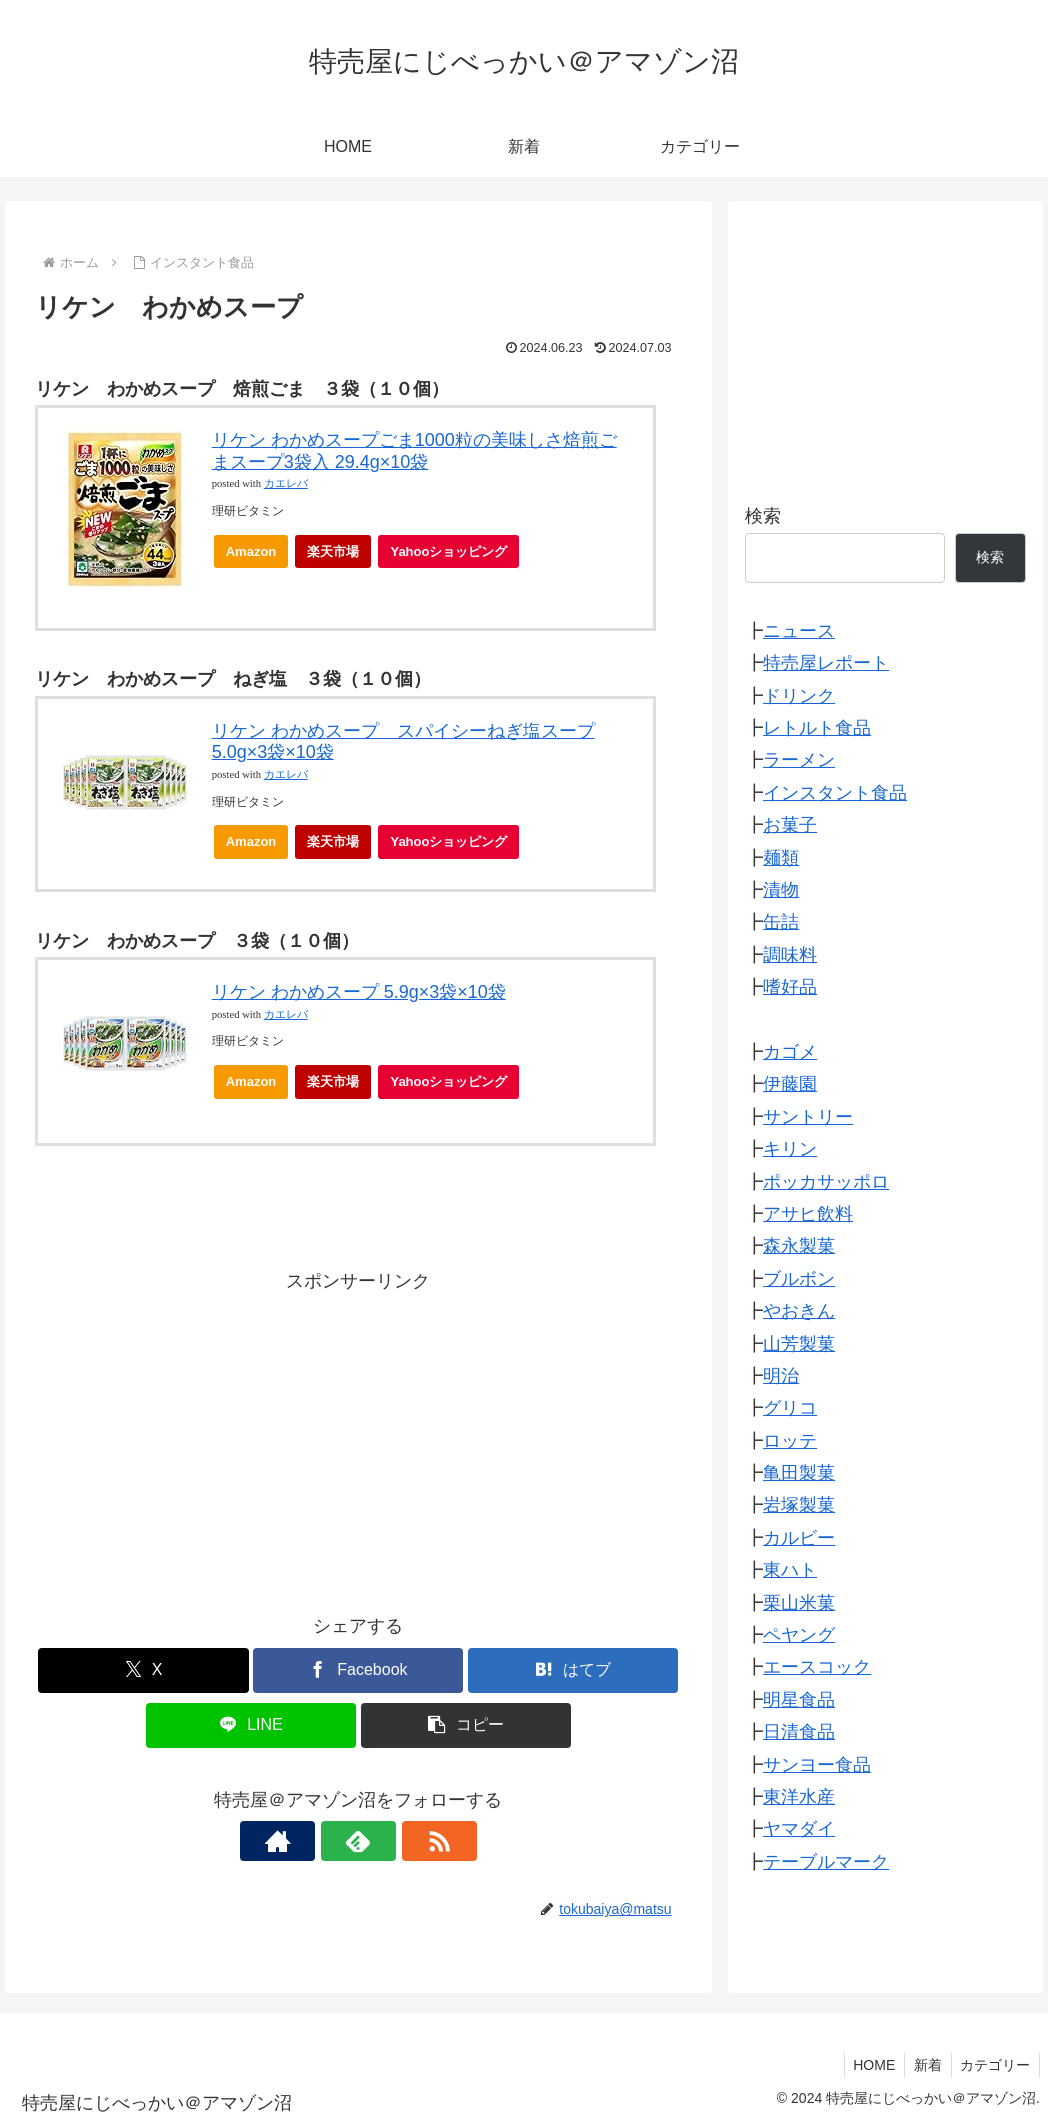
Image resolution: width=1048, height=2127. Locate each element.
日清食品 (799, 1732)
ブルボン (799, 1279)
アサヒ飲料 (808, 1214)
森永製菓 (799, 1246)
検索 (763, 516)
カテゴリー (994, 2065)
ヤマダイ (799, 1829)
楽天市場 (333, 551)
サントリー (808, 1117)
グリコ (790, 1408)
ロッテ (790, 1441)
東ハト (790, 1570)
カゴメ (790, 1052)
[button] (466, 1725)
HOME (868, 2065)
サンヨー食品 (817, 1765)
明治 (781, 1376)
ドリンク (799, 696)
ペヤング (799, 1635)
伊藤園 (790, 1084)
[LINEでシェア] (251, 1725)
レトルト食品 (817, 728)
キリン (790, 1149)
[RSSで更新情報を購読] (404, 1841)
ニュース (799, 631)
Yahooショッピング (454, 556)
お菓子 (790, 825)
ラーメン (799, 760)
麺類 (781, 858)
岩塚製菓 (799, 1505)
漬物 (781, 890)
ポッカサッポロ (826, 1182)
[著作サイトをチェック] (312, 1841)
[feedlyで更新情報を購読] (358, 1841)
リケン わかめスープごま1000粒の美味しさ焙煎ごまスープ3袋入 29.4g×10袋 (414, 451)
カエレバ (286, 483)
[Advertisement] (358, 1438)
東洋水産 (799, 1797)
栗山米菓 (799, 1603)
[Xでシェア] (143, 1670)
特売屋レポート (826, 663)
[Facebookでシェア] (358, 1670)
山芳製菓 (799, 1344)
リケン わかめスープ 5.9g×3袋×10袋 (359, 992)
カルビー (799, 1538)
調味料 (790, 955)
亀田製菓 (799, 1473)
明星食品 (799, 1700)
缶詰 (781, 922)
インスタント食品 (835, 793)
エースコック (817, 1667)
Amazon (251, 551)
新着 (924, 2065)
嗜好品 (790, 987)
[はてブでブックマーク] (573, 1670)
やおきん (799, 1311)
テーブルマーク (826, 1862)
